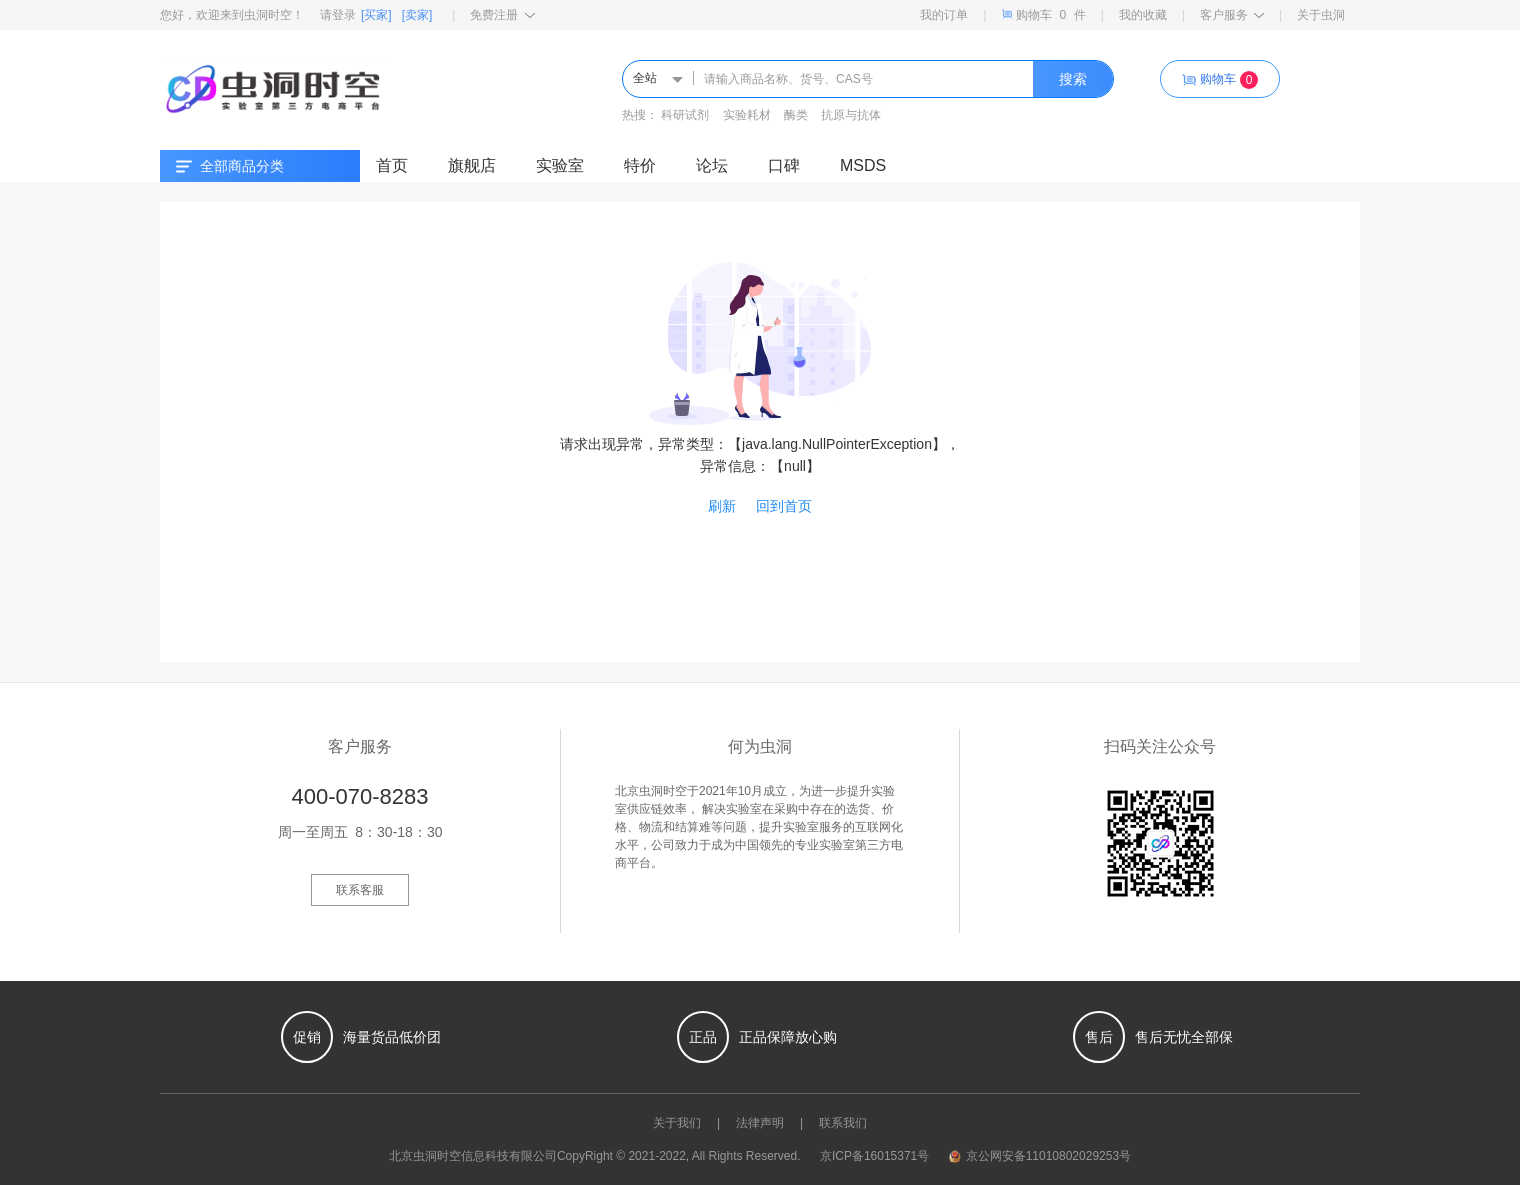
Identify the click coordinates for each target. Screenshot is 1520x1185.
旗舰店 (472, 165)
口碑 (784, 165)
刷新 (722, 506)
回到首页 (784, 506)
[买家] (376, 15)
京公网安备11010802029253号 (1040, 1156)
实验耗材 (747, 115)
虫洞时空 (437, 1156)
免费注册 (502, 15)
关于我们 (677, 1123)
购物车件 (1043, 14)
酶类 (796, 115)
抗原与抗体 (851, 115)
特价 (640, 165)
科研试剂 (685, 115)
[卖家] (417, 15)
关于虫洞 (1321, 15)
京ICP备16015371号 (874, 1156)
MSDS (863, 165)
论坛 (712, 165)
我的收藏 (1143, 15)
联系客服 (360, 890)
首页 (392, 165)
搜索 (1073, 79)
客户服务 (1232, 15)
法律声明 (760, 1123)
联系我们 (843, 1123)
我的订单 (944, 15)
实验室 (560, 165)
